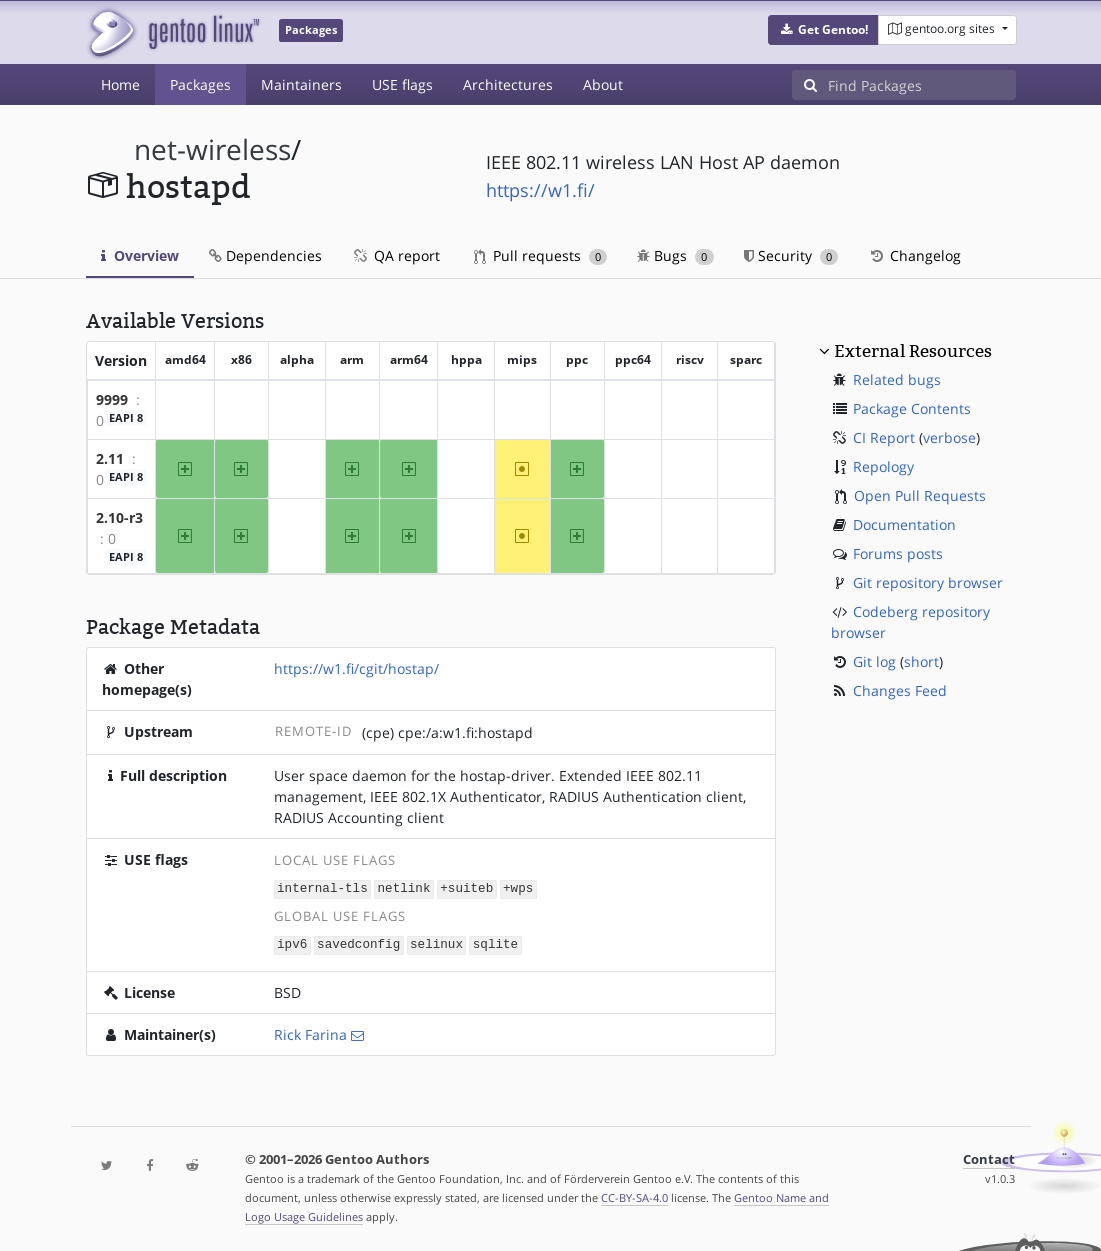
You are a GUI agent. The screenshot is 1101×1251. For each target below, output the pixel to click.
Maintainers (301, 84)
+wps (518, 888)
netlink (404, 888)
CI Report (884, 437)
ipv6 (292, 942)
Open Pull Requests (920, 495)
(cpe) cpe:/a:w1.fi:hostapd (447, 732)
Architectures (508, 84)
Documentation (904, 524)
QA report (396, 255)
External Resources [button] (913, 351)
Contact (989, 1157)
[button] (823, 30)
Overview (140, 255)
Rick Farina (310, 1032)
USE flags (402, 84)
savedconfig (358, 942)
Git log (874, 661)
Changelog (914, 255)
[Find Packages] (922, 85)
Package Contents (912, 408)
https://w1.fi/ (540, 190)
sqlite (495, 942)
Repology (883, 466)
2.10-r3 (119, 517)
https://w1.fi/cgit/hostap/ (356, 668)
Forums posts (898, 553)
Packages (200, 84)
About (603, 84)
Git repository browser (928, 582)
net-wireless (212, 149)
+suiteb (466, 888)
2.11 (110, 458)
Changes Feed (900, 690)
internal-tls (322, 888)
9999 (112, 399)
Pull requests (541, 255)
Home (120, 84)
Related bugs (897, 379)
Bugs (675, 255)
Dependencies (265, 255)
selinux (436, 942)
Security (791, 255)
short (921, 661)
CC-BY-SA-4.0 (634, 1195)
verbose (949, 437)
